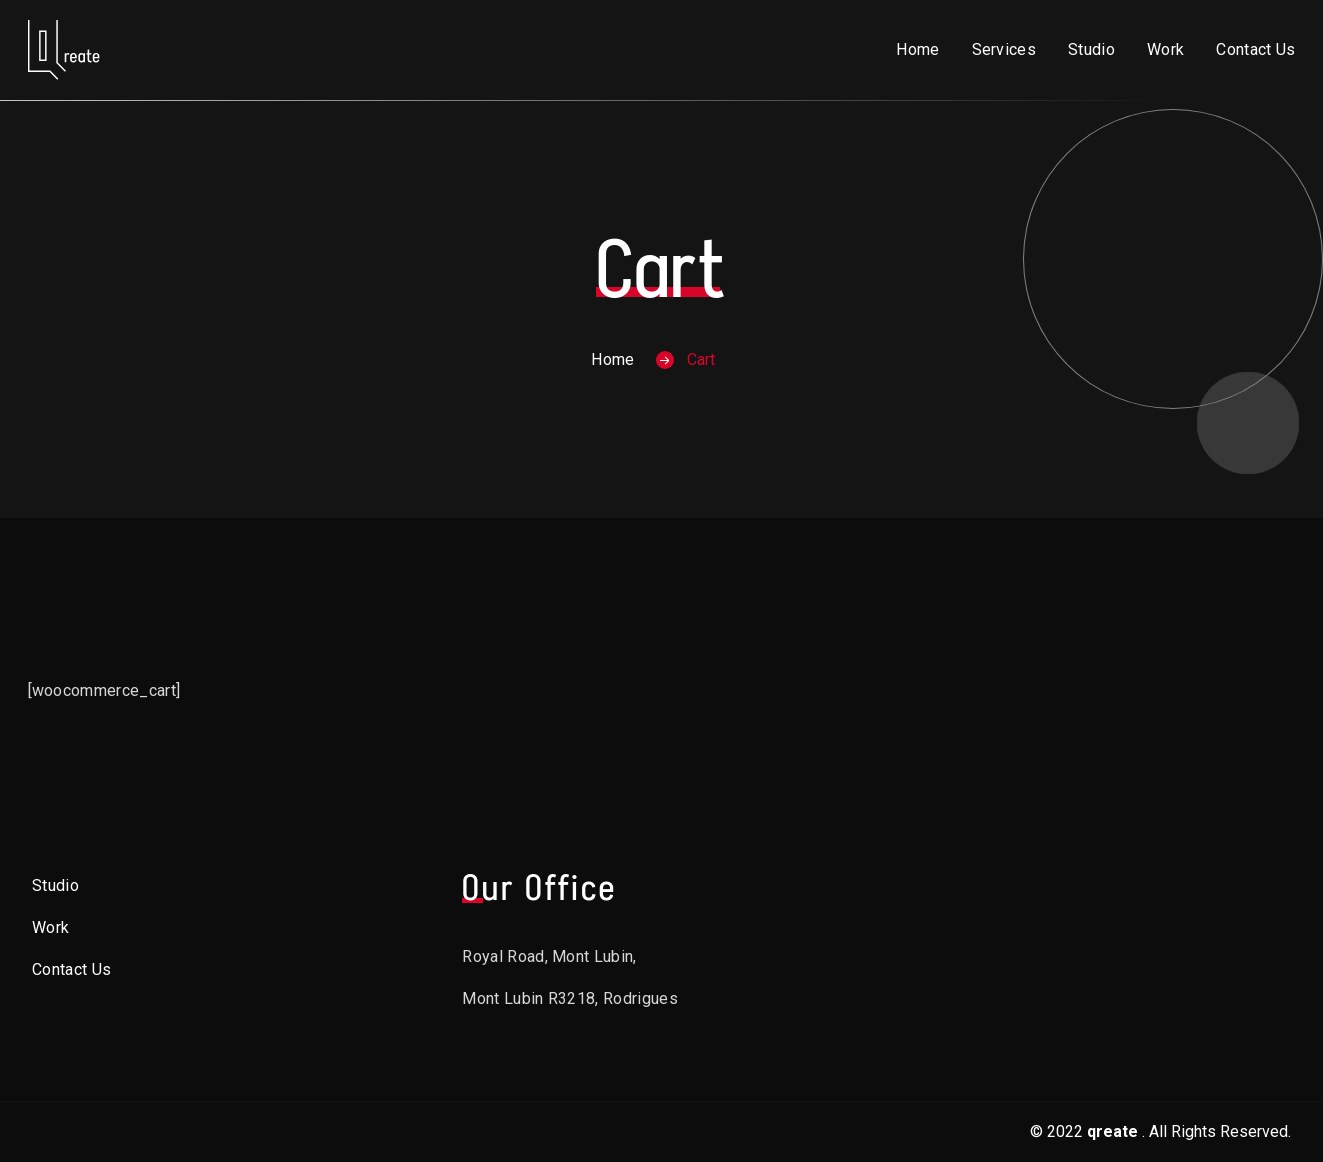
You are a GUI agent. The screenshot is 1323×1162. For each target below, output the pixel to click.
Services (1004, 49)
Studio (1091, 49)
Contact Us (1255, 49)
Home (917, 49)
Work (1165, 49)
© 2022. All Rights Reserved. (1160, 1131)
